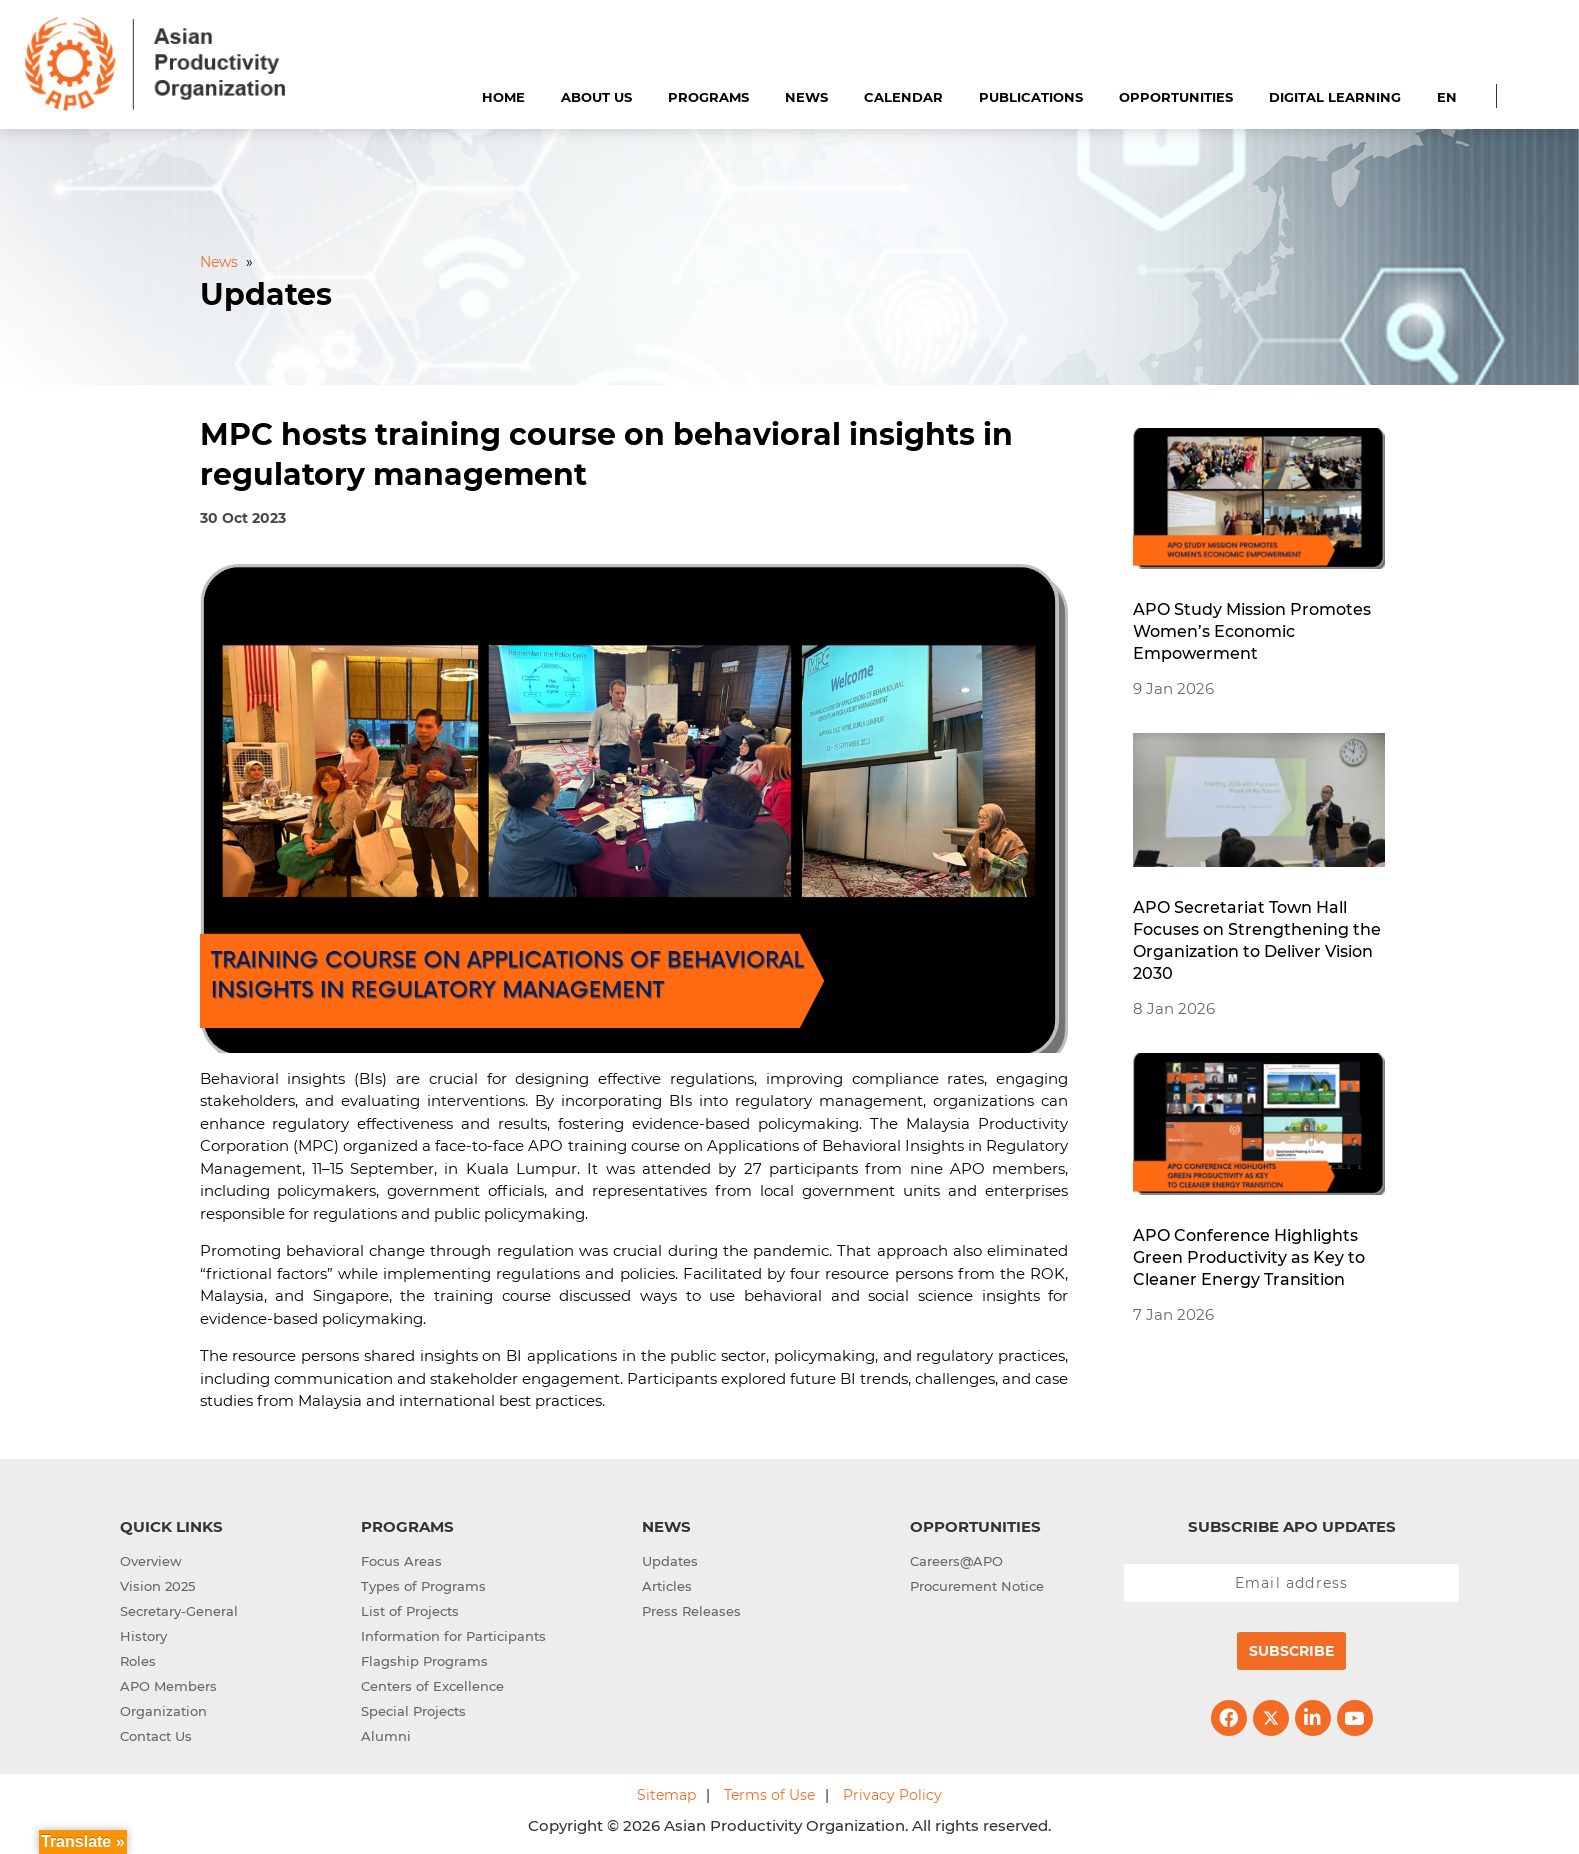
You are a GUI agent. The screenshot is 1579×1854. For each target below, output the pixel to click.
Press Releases (691, 1611)
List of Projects (410, 1611)
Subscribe (1291, 1651)
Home (503, 97)
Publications (1031, 97)
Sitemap (666, 1795)
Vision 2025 (157, 1586)
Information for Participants (453, 1636)
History (143, 1636)
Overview (151, 1561)
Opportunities (1176, 97)
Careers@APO (956, 1561)
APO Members (168, 1686)
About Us (596, 97)
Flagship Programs (424, 1661)
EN (1447, 97)
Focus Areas (401, 1561)
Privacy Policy (892, 1795)
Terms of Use (769, 1795)
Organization (163, 1711)
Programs (708, 97)
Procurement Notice (977, 1586)
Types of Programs (423, 1586)
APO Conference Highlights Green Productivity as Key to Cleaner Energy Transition (1249, 1257)
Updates (670, 1561)
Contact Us (156, 1736)
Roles (138, 1661)
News (806, 97)
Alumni (386, 1736)
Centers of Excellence (432, 1686)
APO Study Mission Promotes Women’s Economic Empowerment (1252, 631)
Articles (667, 1586)
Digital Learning (1335, 97)
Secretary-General (179, 1611)
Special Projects (413, 1711)
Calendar (903, 97)
